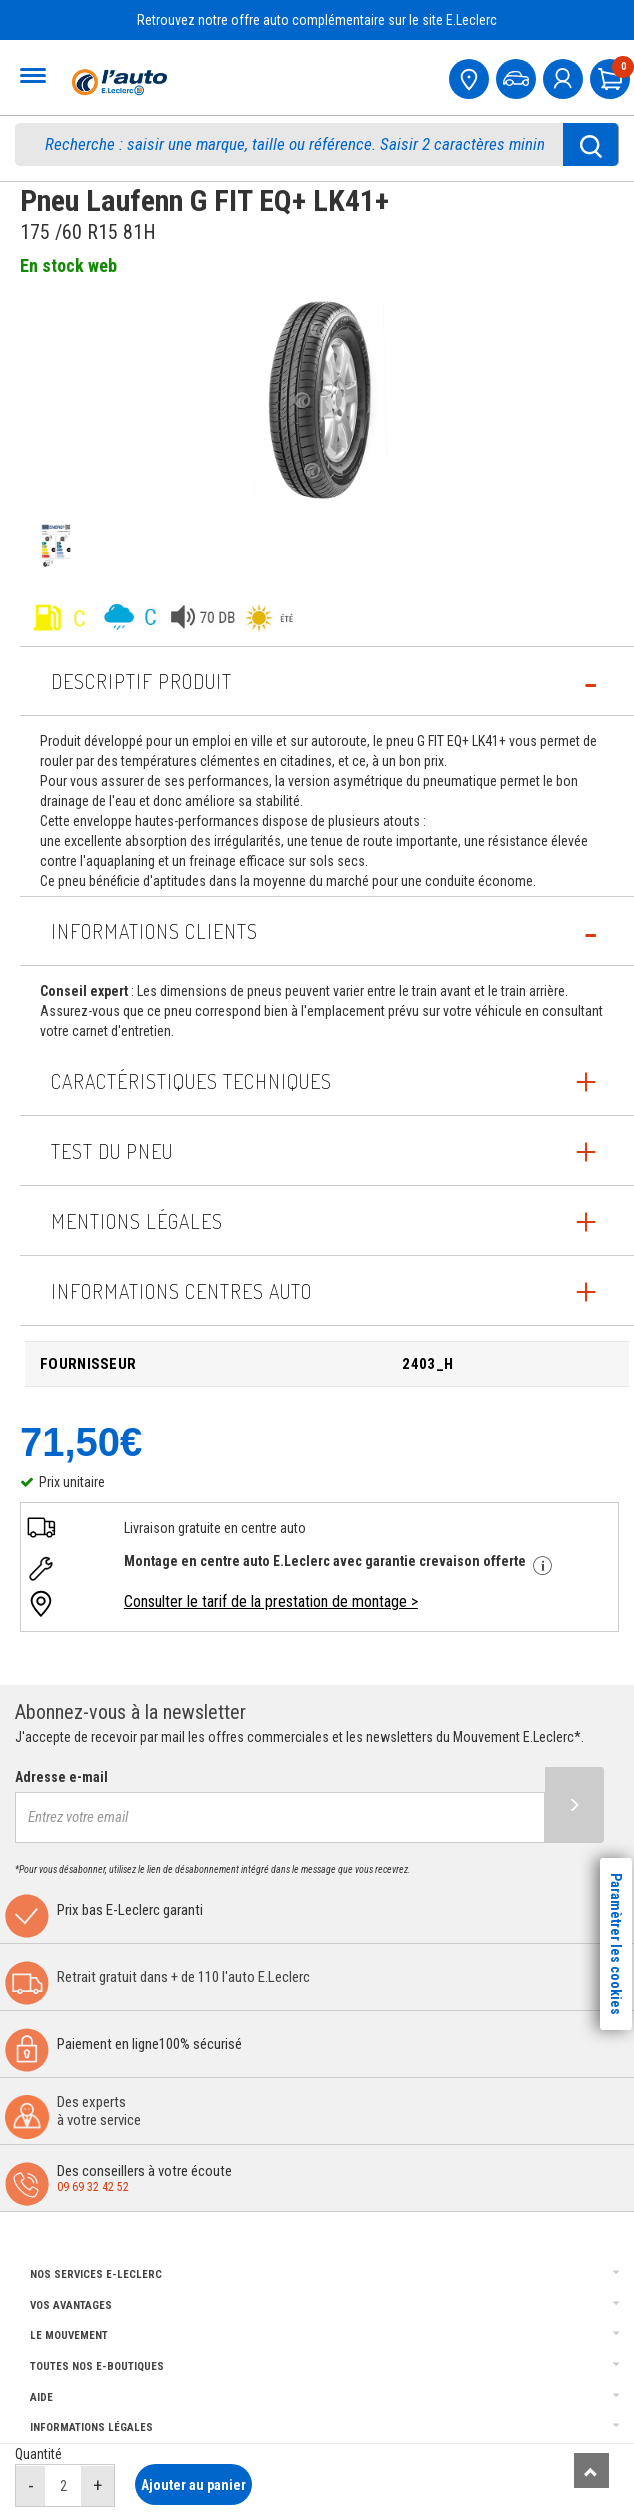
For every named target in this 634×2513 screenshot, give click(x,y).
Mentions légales (137, 1221)
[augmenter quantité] (97, 2486)
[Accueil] (117, 82)
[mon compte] (565, 76)
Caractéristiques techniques (191, 1081)
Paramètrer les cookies (616, 1944)
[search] (299, 144)
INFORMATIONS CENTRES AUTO (181, 1291)
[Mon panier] (612, 76)
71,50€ (81, 1442)
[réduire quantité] (31, 2486)
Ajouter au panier (193, 2485)
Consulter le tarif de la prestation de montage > (271, 1601)
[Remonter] (591, 2470)
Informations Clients (154, 931)
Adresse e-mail (61, 1777)
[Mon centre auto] (471, 76)
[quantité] (63, 2485)
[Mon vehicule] (518, 76)
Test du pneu (112, 1151)
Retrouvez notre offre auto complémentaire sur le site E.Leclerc (317, 20)
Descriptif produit (141, 681)
